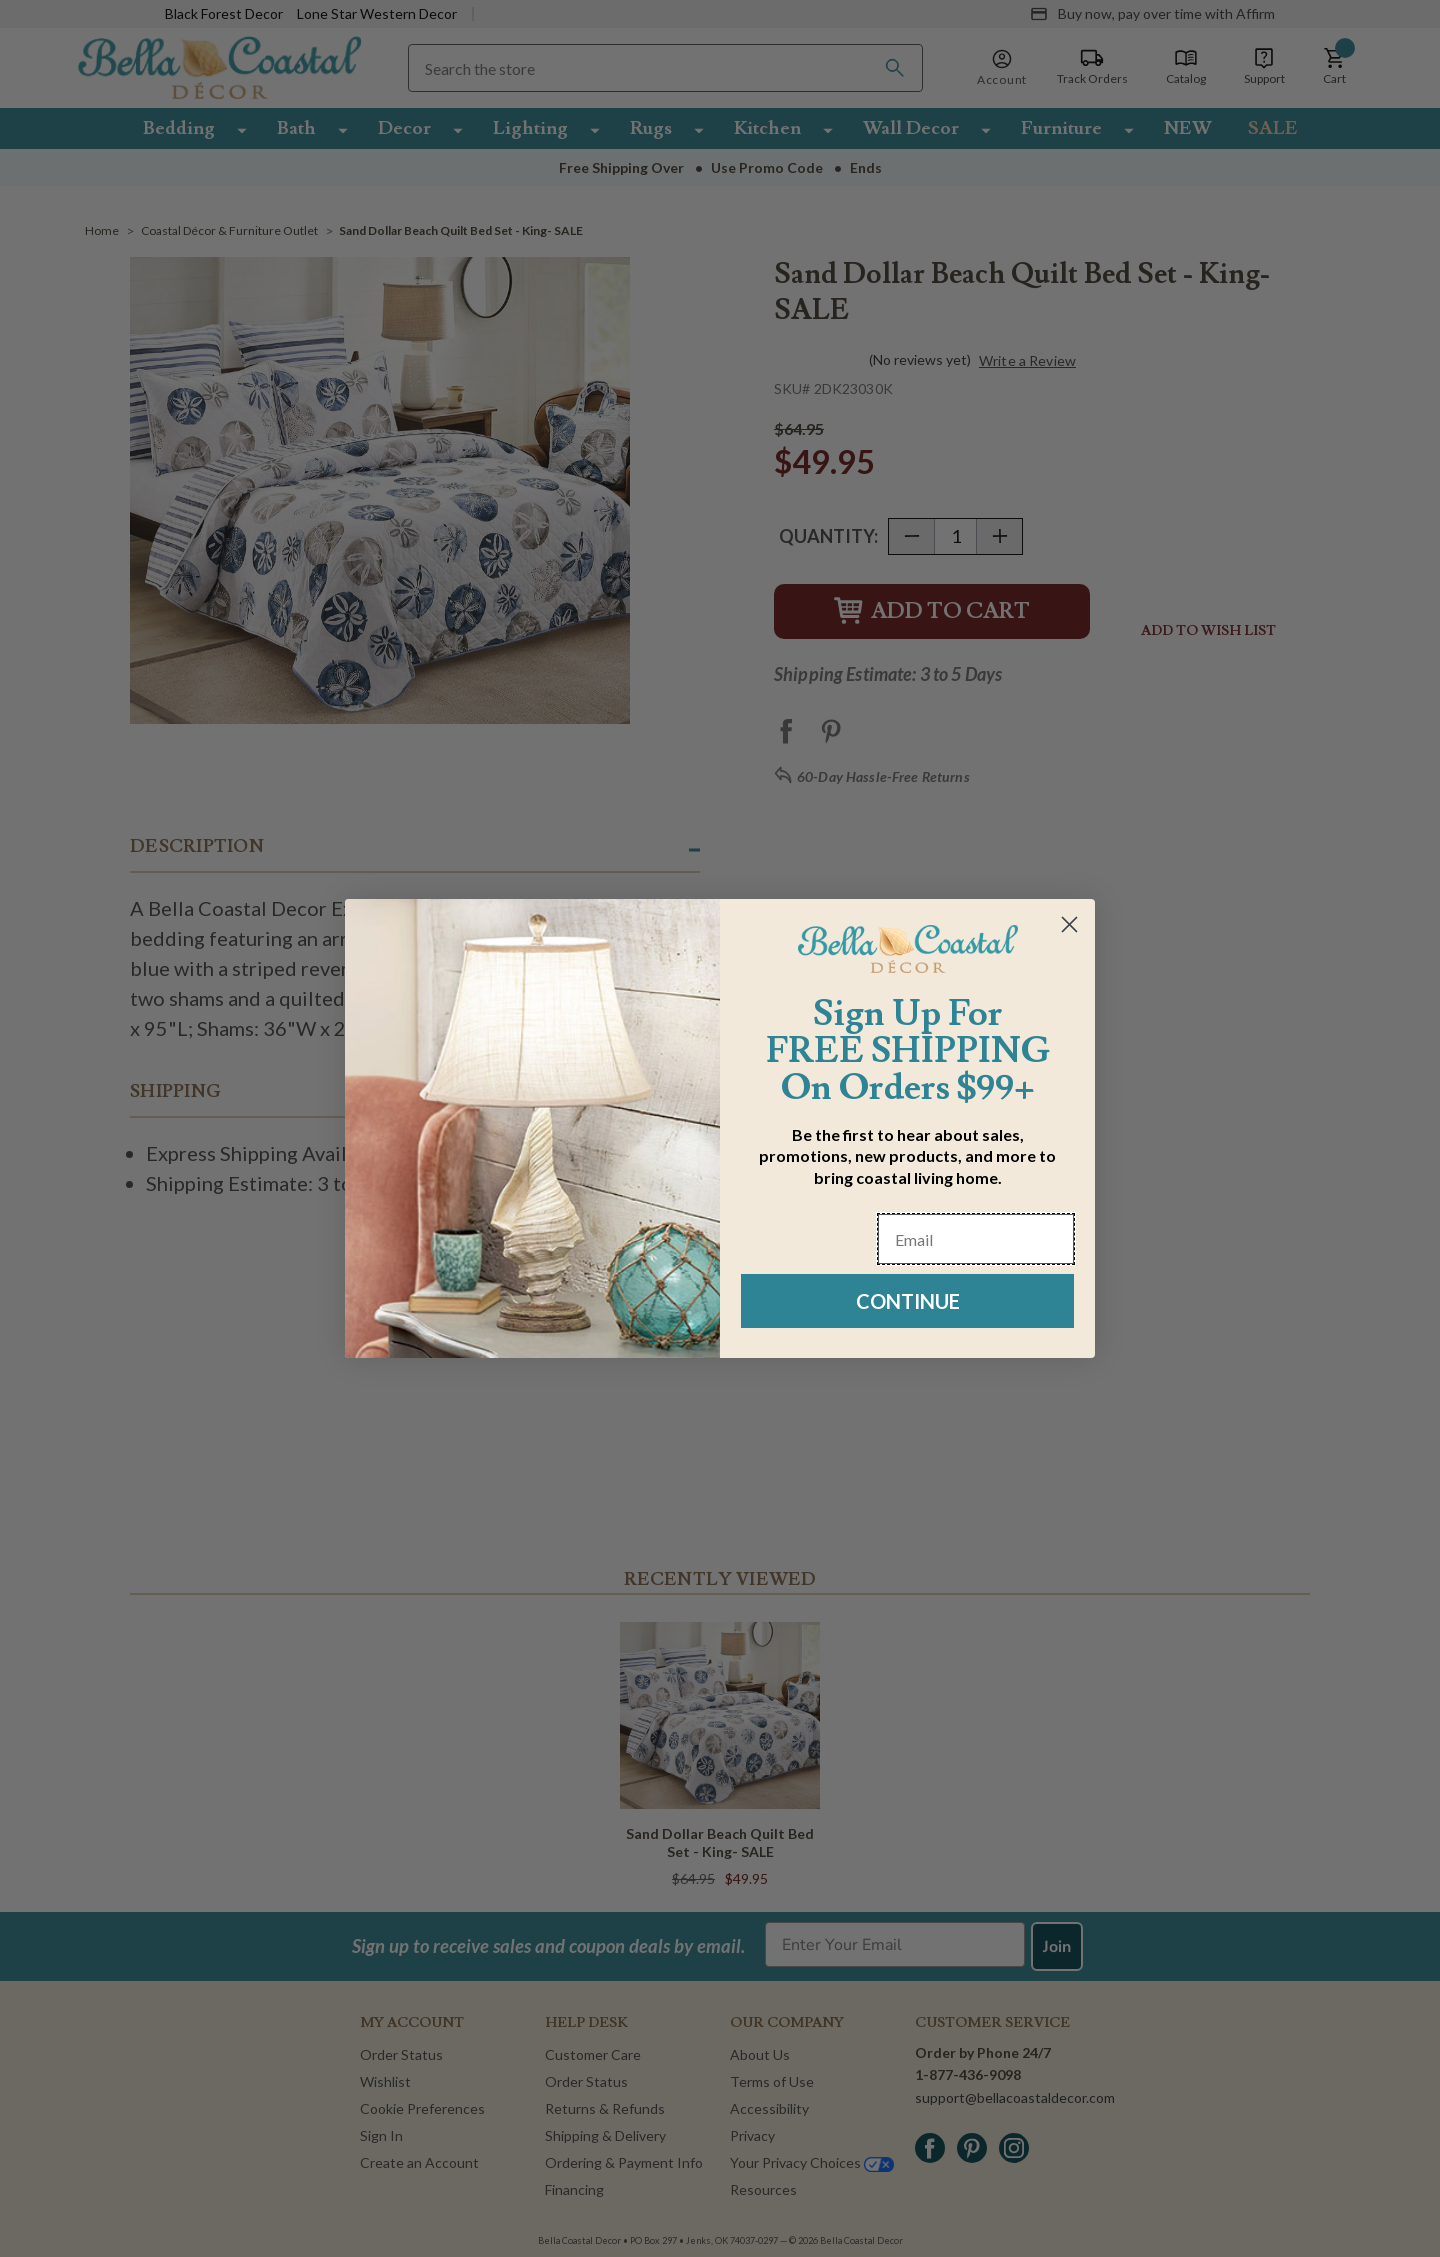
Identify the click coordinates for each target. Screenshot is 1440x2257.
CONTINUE (908, 1301)
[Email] (976, 1239)
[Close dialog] (1069, 924)
